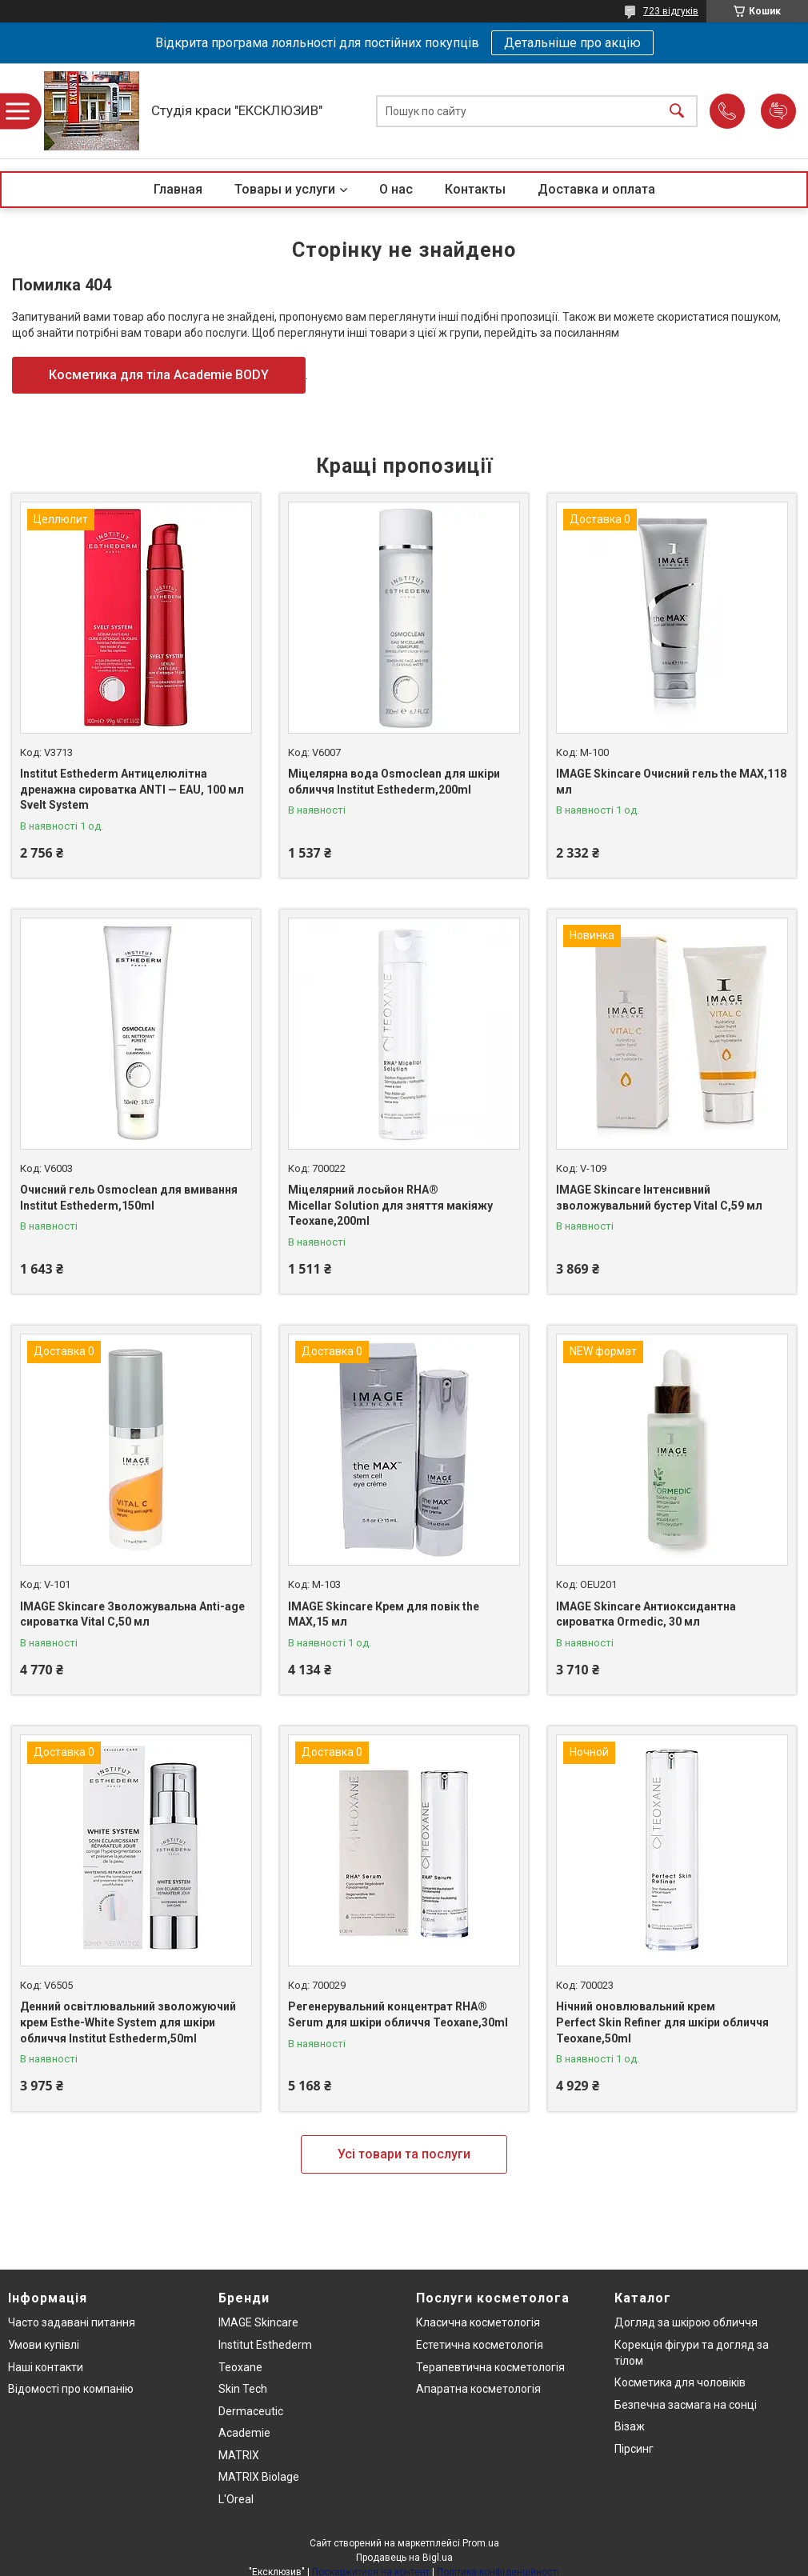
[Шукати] (677, 111)
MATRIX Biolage (258, 2476)
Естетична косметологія (479, 2344)
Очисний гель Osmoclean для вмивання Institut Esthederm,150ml (129, 1197)
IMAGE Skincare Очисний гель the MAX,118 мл (671, 781)
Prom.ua (480, 2543)
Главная (178, 189)
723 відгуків (670, 11)
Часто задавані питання (71, 2322)
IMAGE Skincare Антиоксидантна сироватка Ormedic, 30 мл (646, 1614)
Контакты (475, 189)
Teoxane (240, 2367)
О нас (396, 189)
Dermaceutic (250, 2411)
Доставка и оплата (596, 189)
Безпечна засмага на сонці (685, 2404)
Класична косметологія (478, 2322)
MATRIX (238, 2455)
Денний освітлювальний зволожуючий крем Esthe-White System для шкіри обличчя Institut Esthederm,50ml (128, 2022)
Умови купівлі (43, 2344)
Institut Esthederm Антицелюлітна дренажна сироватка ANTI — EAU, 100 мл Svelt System (132, 789)
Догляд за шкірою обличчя (686, 2322)
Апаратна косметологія (478, 2388)
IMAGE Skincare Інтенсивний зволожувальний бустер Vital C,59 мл (659, 1197)
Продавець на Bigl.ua (404, 2557)
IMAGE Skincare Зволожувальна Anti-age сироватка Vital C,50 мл (132, 1614)
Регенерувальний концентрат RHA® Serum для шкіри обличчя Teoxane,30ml (398, 2014)
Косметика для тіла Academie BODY (159, 374)
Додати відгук (778, 111)
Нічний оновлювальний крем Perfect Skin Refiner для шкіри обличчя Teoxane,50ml (662, 2022)
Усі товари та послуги (404, 2154)
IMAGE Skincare (258, 2322)
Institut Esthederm (265, 2344)
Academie (244, 2432)
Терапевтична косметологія (490, 2367)
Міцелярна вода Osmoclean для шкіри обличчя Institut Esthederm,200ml (394, 781)
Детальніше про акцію (572, 42)
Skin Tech (242, 2388)
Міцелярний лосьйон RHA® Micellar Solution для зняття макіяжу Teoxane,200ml (390, 1205)
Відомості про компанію (71, 2388)
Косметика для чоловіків (680, 2382)
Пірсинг (634, 2448)
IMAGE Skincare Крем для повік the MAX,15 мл (383, 1614)
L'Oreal (236, 2499)
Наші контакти (45, 2367)
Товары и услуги (284, 189)
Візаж (629, 2426)
